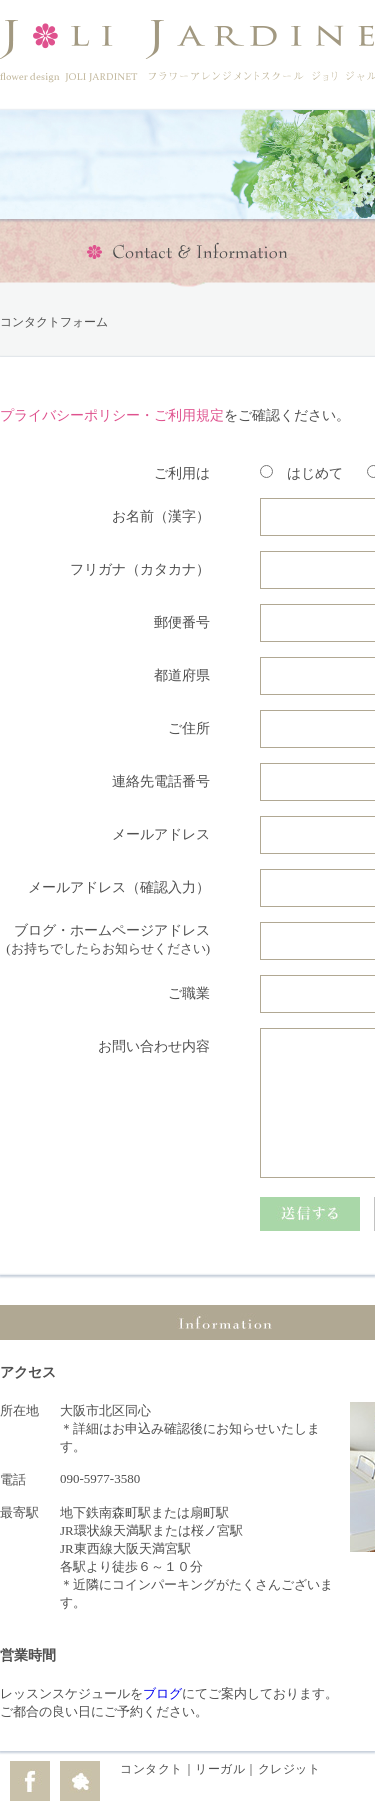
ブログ (162, 1693)
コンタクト (151, 1769)
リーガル (220, 1769)
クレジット (289, 1769)
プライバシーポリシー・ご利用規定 (112, 415)
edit (329, 1779)
